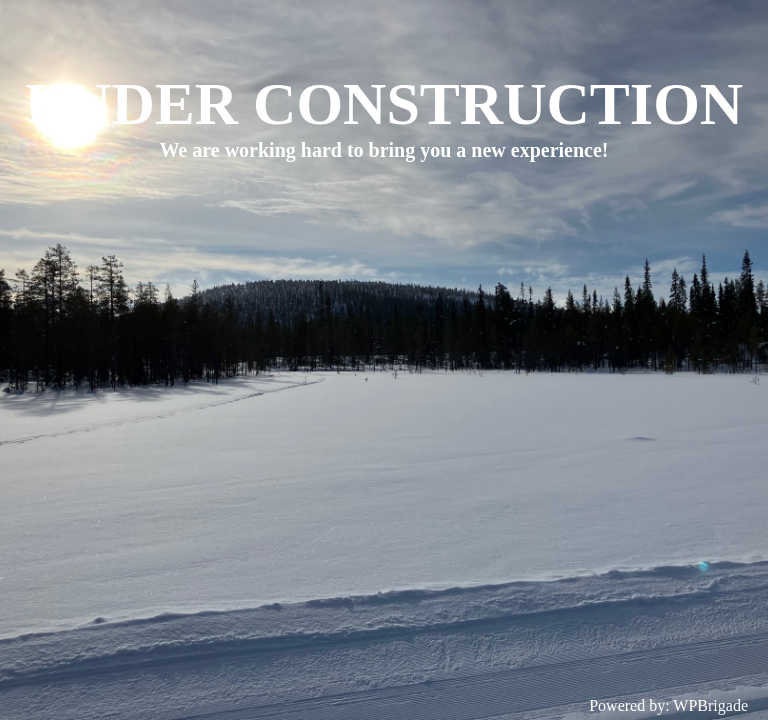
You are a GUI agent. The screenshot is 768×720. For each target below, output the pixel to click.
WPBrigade (710, 705)
